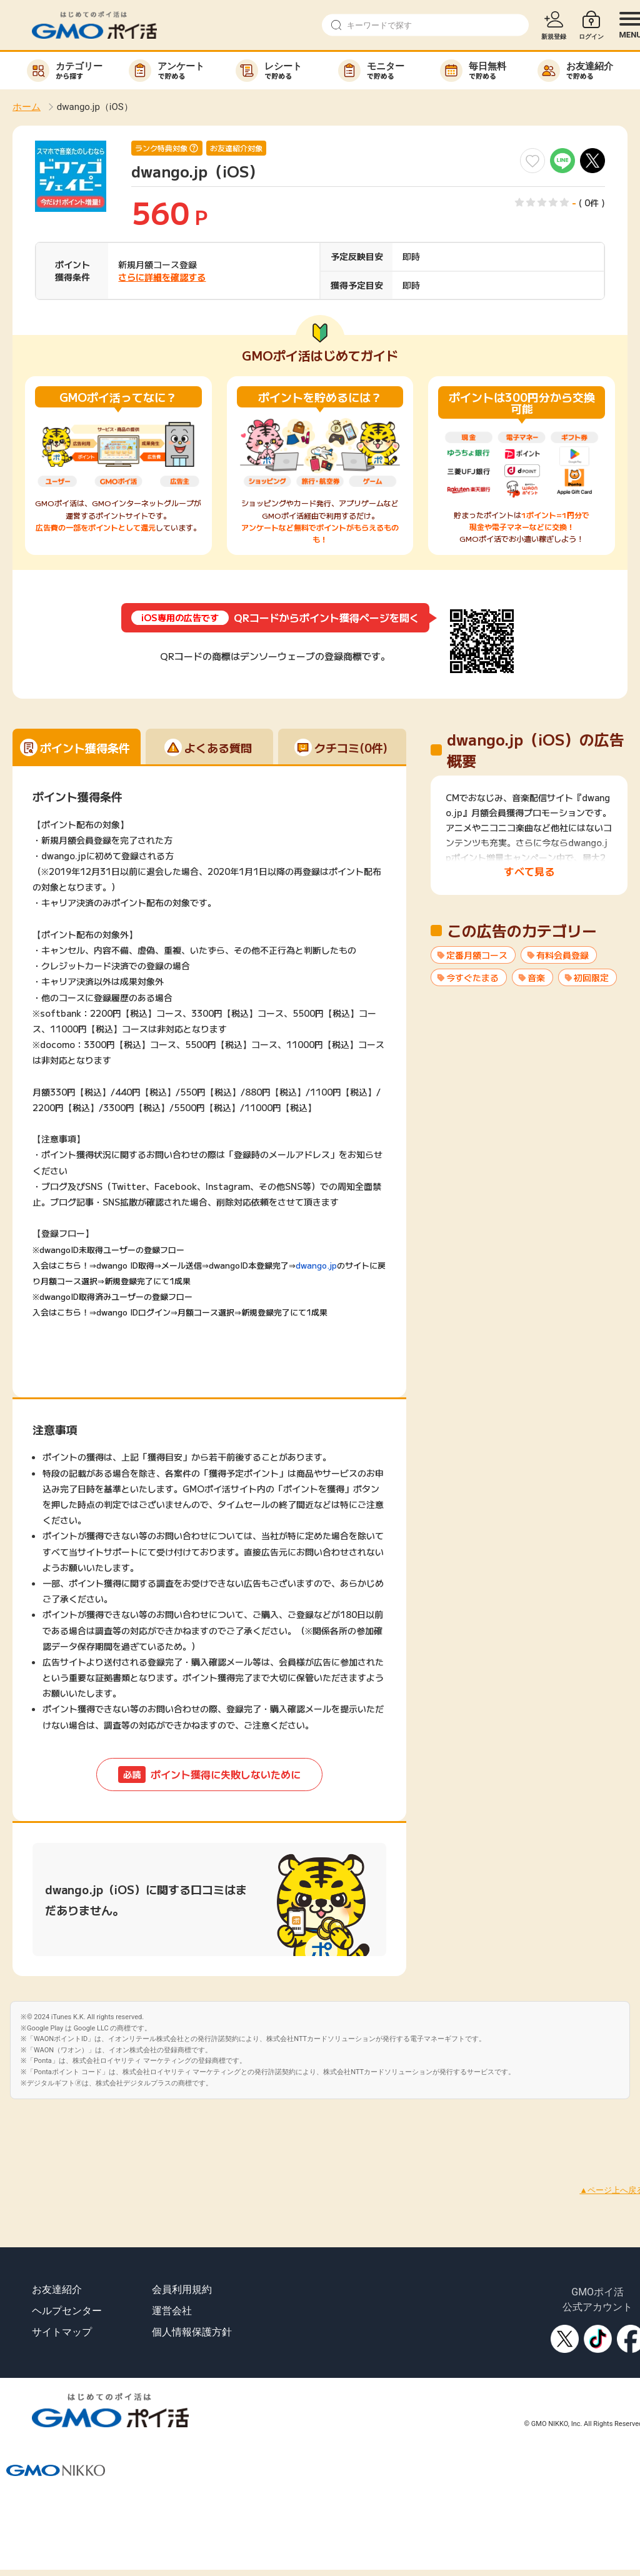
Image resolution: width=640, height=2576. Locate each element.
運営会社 (172, 2311)
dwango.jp (316, 1265)
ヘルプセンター (67, 2311)
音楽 (536, 977)
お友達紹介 (57, 2289)
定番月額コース (477, 955)
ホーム (26, 106)
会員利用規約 (182, 2289)
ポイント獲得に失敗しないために (209, 1775)
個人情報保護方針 (192, 2332)
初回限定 (591, 977)
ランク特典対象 (161, 148)
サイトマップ (62, 2332)
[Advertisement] (227, 2127)
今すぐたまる (472, 977)
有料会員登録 (562, 955)
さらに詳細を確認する (162, 277)
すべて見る (529, 871)
